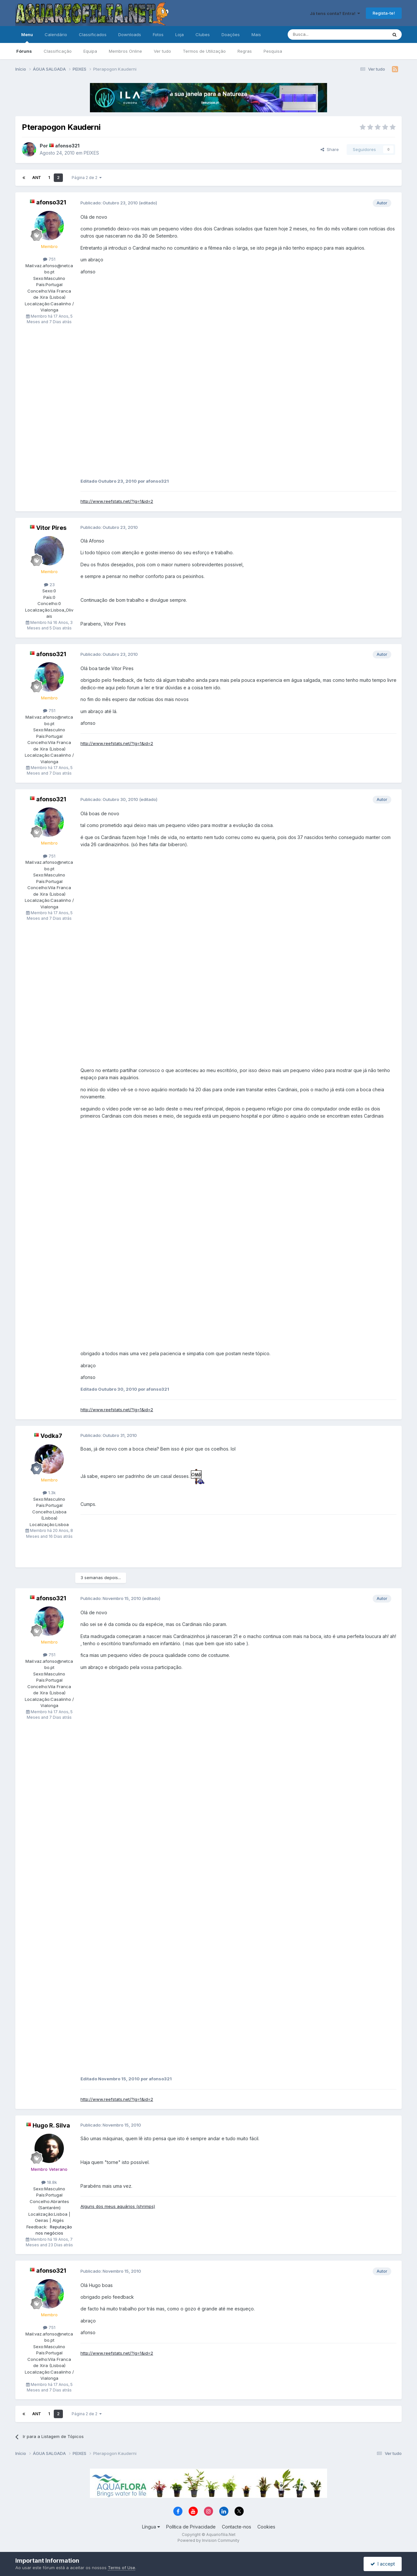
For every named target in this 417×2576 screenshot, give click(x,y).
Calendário (56, 34)
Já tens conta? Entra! (335, 13)
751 (49, 259)
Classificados (93, 34)
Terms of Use (121, 2567)
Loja (179, 34)
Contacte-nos (236, 2526)
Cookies (266, 2526)
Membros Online (125, 51)
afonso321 (67, 145)
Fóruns (24, 51)
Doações (231, 34)
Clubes (202, 34)
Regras (244, 51)
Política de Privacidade (191, 2526)
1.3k (49, 1492)
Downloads (129, 34)
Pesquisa (273, 51)
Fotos (158, 34)
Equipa (90, 51)
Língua (151, 2526)
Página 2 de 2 (87, 177)
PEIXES (91, 153)
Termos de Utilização (204, 51)
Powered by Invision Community (208, 2540)
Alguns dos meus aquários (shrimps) (117, 2206)
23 (49, 584)
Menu (27, 37)
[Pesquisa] (321, 34)
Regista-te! (384, 13)
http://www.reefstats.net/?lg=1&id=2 (116, 501)
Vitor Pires (51, 527)
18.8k (49, 2182)
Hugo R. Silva (51, 2125)
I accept (382, 2564)
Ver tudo (162, 51)
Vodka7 (51, 1435)
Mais (256, 34)
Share (330, 149)
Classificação (58, 51)
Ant (36, 177)
